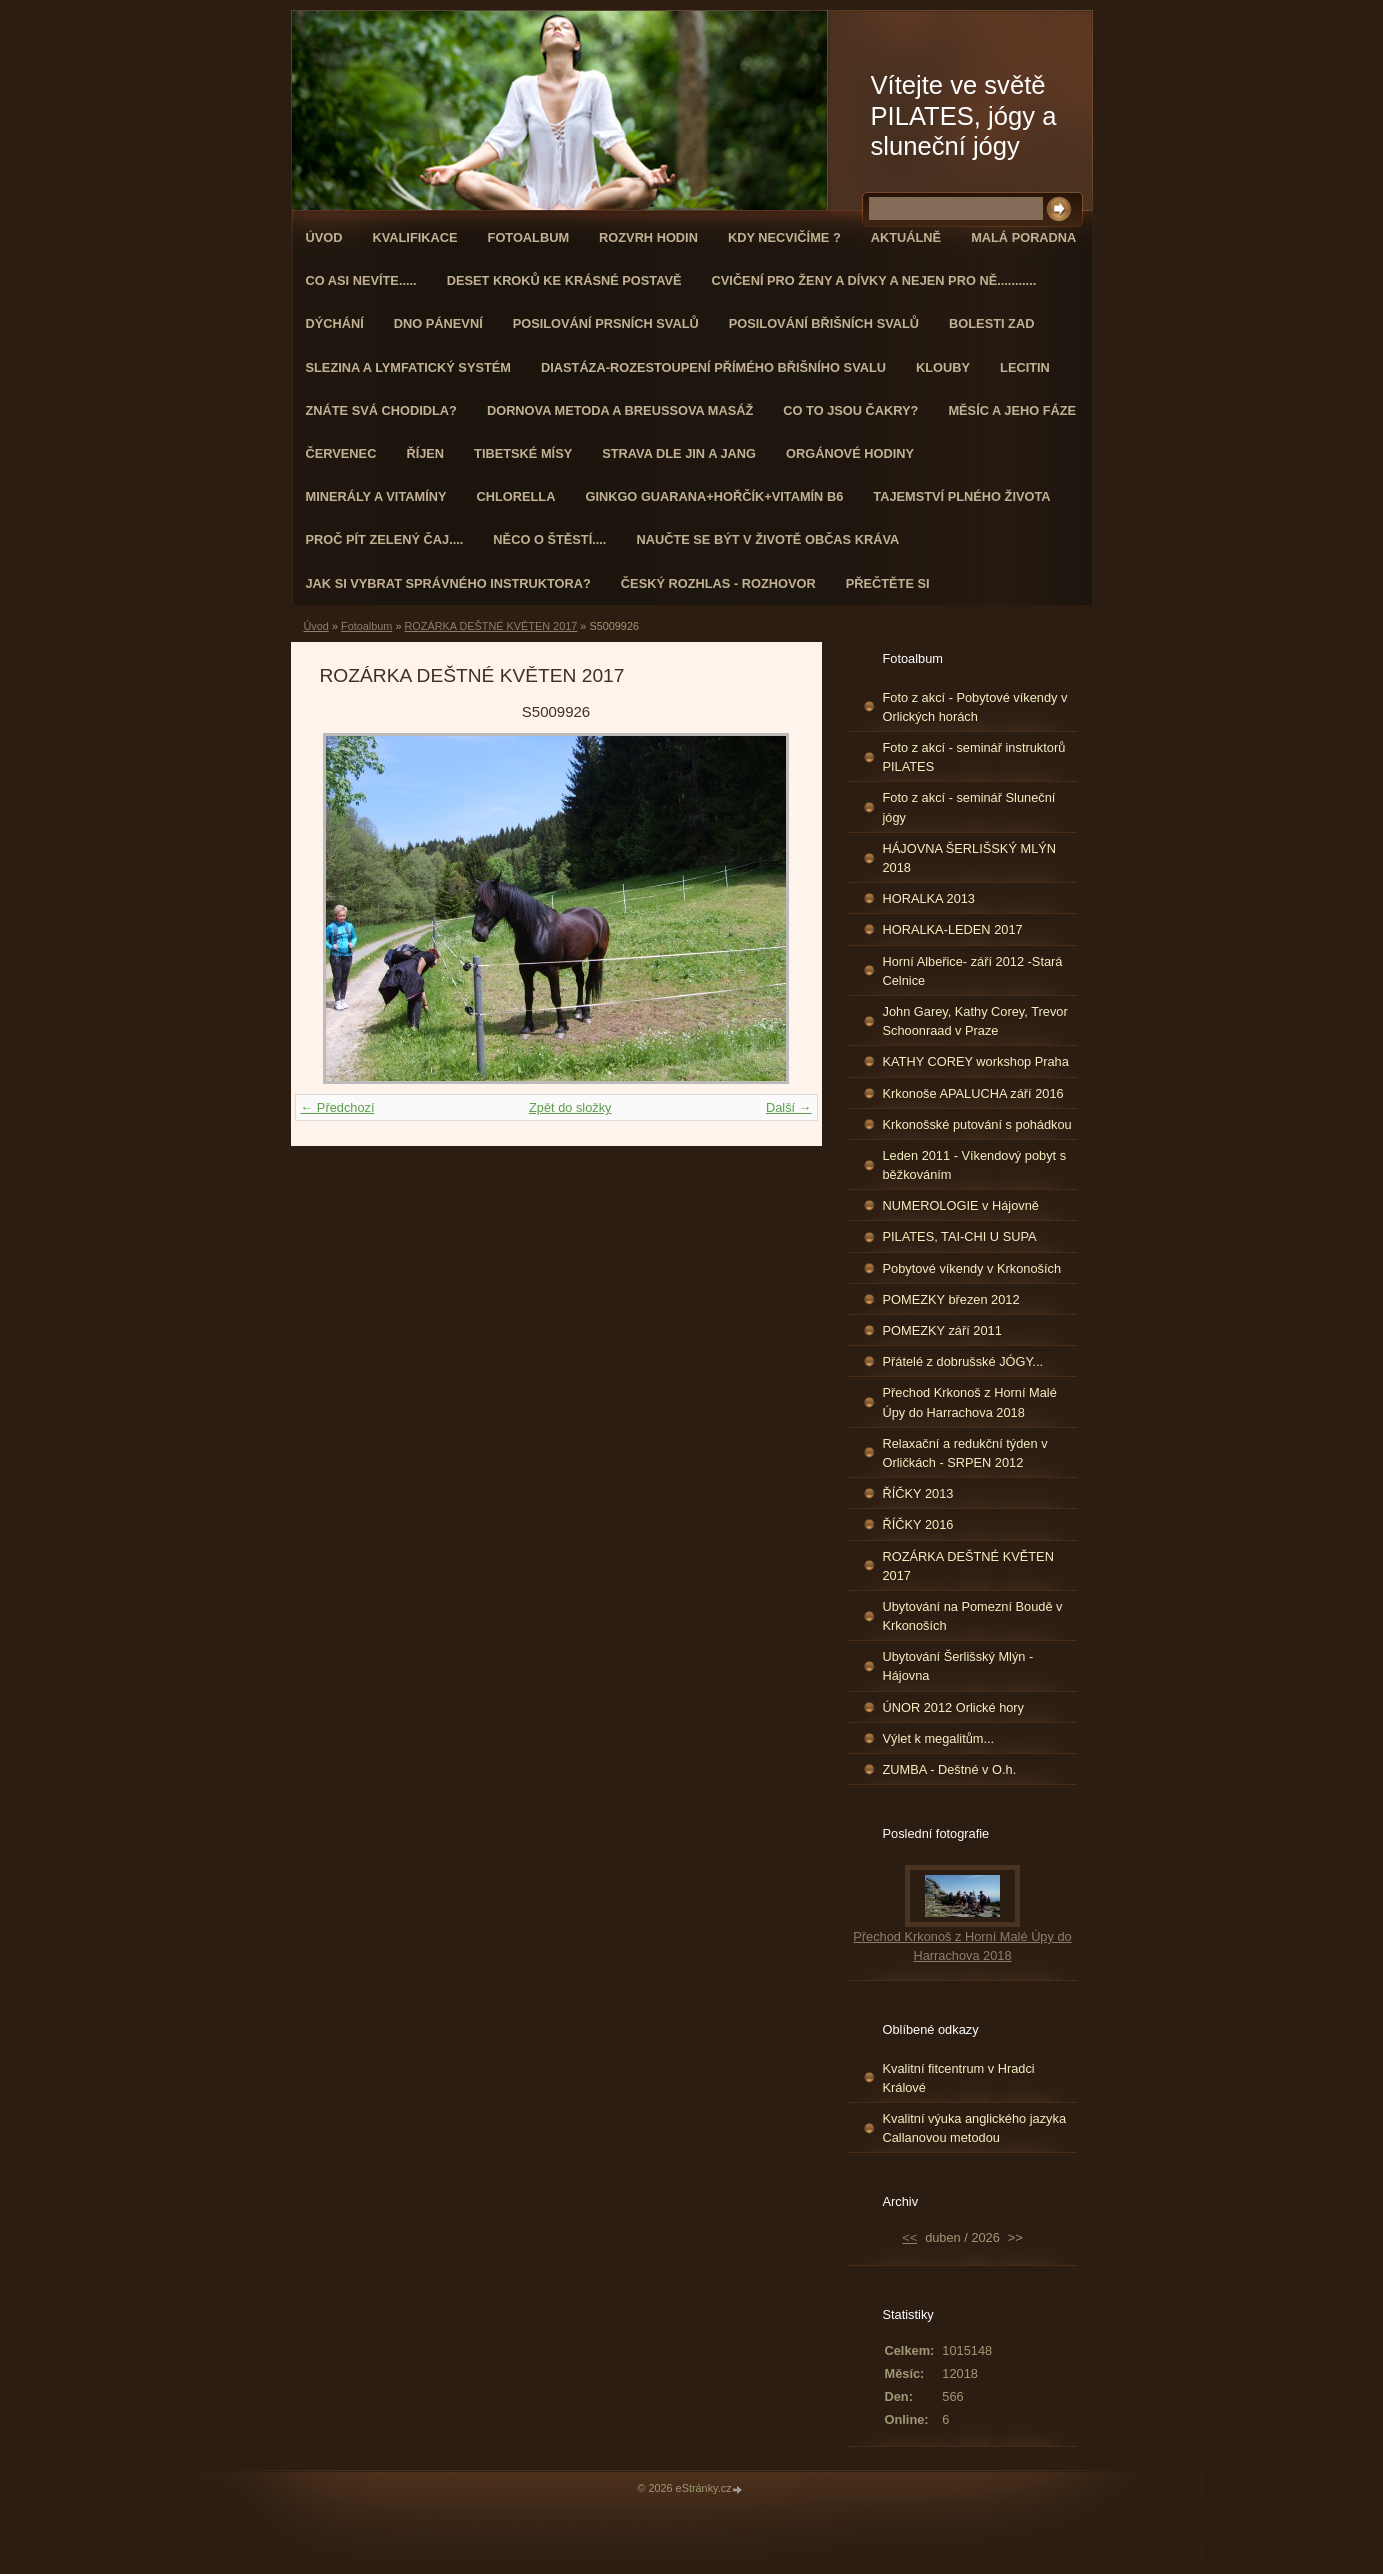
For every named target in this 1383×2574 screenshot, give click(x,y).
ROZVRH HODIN (648, 237)
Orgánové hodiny (850, 453)
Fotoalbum (529, 237)
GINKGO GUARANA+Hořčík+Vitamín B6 (714, 496)
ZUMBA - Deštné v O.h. (950, 1769)
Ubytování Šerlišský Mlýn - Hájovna (958, 1666)
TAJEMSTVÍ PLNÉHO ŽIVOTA (961, 496)
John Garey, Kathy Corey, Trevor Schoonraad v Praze (975, 1021)
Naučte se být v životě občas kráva (767, 539)
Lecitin (1025, 367)
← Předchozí (338, 1107)
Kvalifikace (414, 237)
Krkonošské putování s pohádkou (977, 1124)
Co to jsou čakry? (850, 410)
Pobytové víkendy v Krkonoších (972, 1268)
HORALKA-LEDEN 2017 (953, 929)
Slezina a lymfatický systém (408, 367)
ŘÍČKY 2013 (918, 1493)
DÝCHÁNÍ (335, 323)
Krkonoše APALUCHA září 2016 (973, 1093)
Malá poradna (1023, 237)
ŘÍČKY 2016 (918, 1524)
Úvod (324, 237)
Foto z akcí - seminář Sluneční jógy (969, 807)
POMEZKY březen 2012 (951, 1299)
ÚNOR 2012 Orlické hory (954, 1707)
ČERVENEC (341, 453)
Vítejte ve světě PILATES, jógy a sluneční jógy (964, 115)
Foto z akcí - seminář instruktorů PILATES (974, 757)
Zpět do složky (570, 1107)
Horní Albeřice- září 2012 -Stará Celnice (973, 971)
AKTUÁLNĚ (906, 237)
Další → (789, 1107)
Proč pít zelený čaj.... (385, 539)
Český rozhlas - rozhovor (718, 583)
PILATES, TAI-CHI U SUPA (960, 1236)
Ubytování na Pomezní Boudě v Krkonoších (973, 1616)
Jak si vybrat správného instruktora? (448, 583)
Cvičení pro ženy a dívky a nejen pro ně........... (874, 280)
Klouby (943, 367)
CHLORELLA (516, 496)
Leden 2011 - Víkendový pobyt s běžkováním (975, 1165)
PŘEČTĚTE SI (888, 583)
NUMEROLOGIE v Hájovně (961, 1205)
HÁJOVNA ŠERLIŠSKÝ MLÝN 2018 (970, 858)
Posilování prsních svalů (606, 323)
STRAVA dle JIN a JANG (679, 453)
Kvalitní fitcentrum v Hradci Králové (959, 2078)
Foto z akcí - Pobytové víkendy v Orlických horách (975, 707)
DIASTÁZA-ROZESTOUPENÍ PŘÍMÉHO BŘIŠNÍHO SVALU (713, 367)
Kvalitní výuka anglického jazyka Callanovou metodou (975, 2128)
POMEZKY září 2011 (942, 1330)
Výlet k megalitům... (939, 1738)
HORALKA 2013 (929, 898)
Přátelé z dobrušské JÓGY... (963, 1361)
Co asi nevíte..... (361, 280)
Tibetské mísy (523, 453)
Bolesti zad (991, 323)
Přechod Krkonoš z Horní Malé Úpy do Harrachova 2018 (970, 1402)
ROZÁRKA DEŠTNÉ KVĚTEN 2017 (490, 626)
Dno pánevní (438, 323)
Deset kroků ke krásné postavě (564, 280)
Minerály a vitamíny (376, 496)
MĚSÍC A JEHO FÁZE (1012, 410)
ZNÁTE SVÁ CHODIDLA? (381, 410)
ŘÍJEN (425, 453)
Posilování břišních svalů (824, 323)
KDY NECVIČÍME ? (784, 237)
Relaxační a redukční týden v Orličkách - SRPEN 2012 (965, 1453)
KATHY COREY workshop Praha (976, 1061)
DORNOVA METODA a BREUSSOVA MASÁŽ (620, 410)
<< (909, 2237)
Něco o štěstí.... (549, 539)
